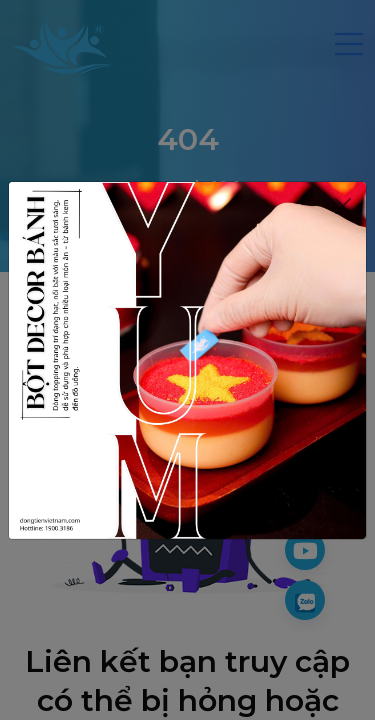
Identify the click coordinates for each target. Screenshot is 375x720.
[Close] (342, 206)
